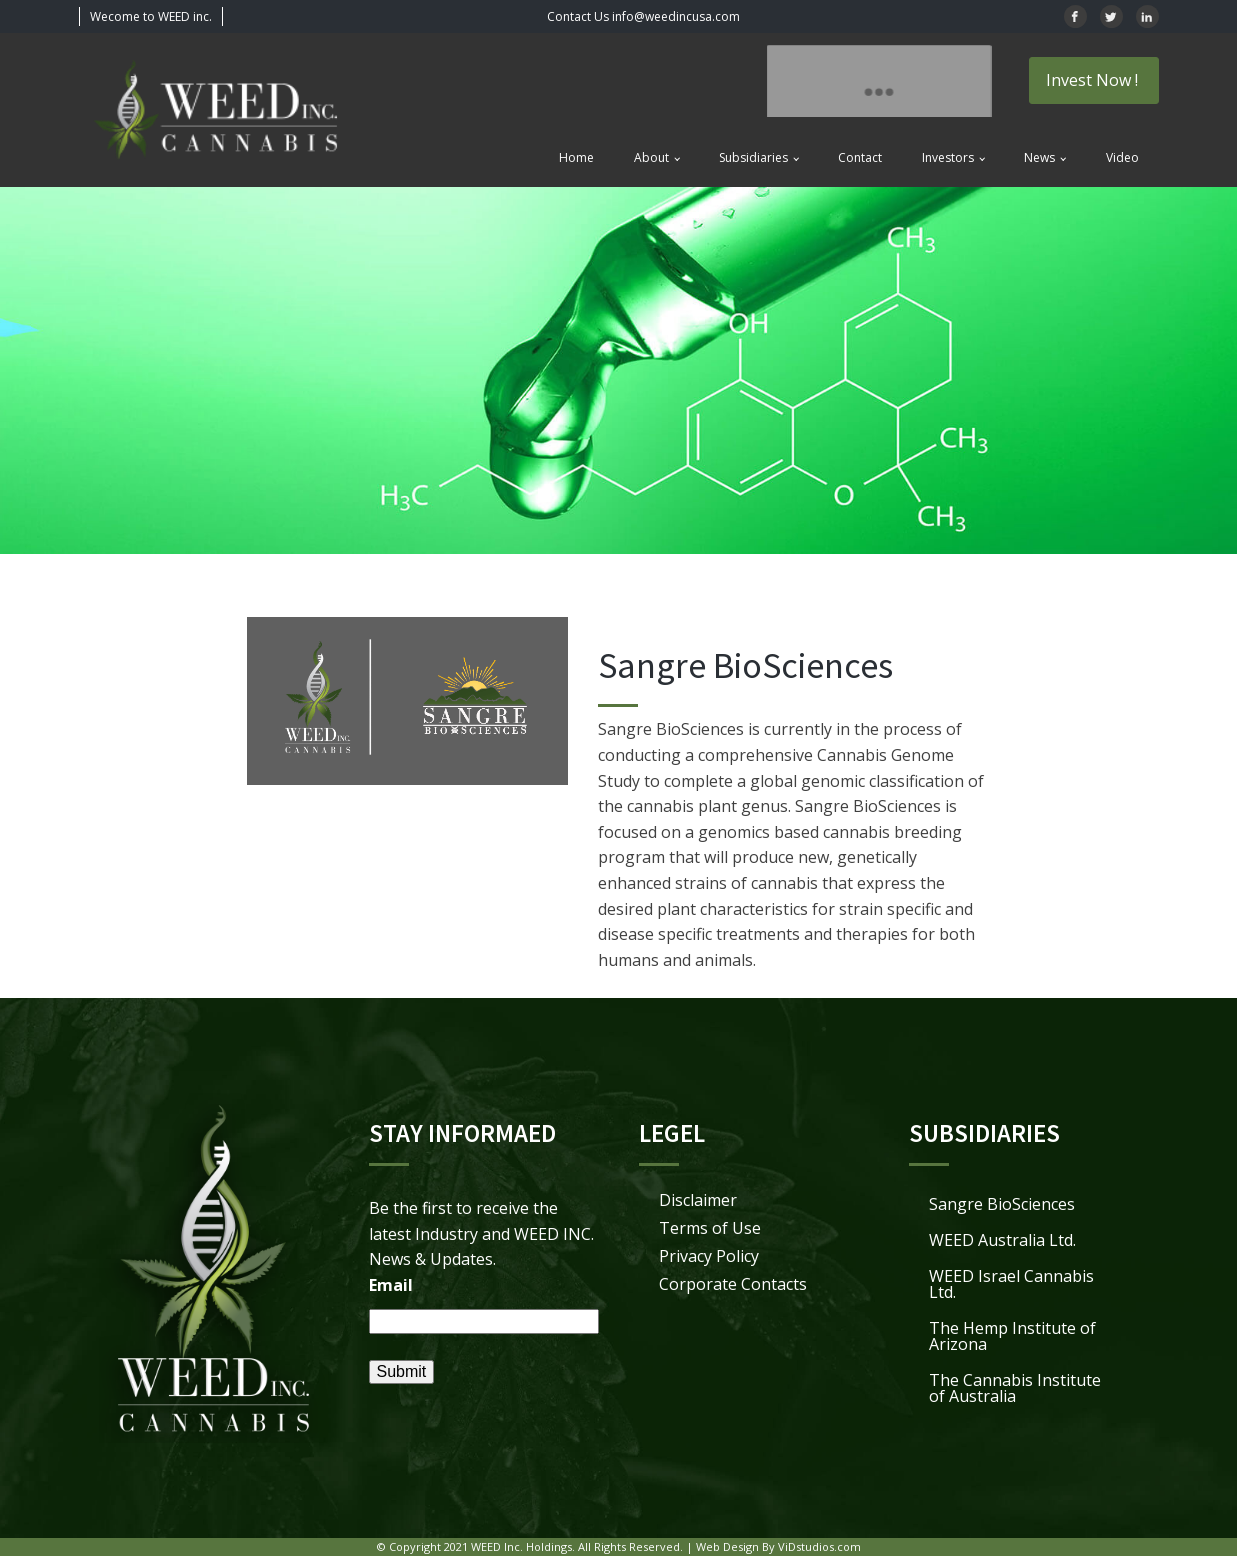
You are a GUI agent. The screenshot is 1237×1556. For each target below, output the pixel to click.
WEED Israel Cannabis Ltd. (1011, 1284)
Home (576, 157)
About (651, 157)
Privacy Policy (709, 1256)
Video (1122, 157)
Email (391, 1285)
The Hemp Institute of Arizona (1012, 1336)
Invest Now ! (1094, 80)
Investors (948, 157)
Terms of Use (710, 1228)
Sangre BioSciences (1002, 1204)
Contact (860, 157)
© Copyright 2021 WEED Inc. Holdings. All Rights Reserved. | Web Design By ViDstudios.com (619, 1546)
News (1039, 157)
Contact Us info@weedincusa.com (643, 16)
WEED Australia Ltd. (1002, 1240)
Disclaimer (698, 1200)
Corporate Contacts (733, 1284)
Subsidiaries (753, 157)
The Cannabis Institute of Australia (1015, 1388)
